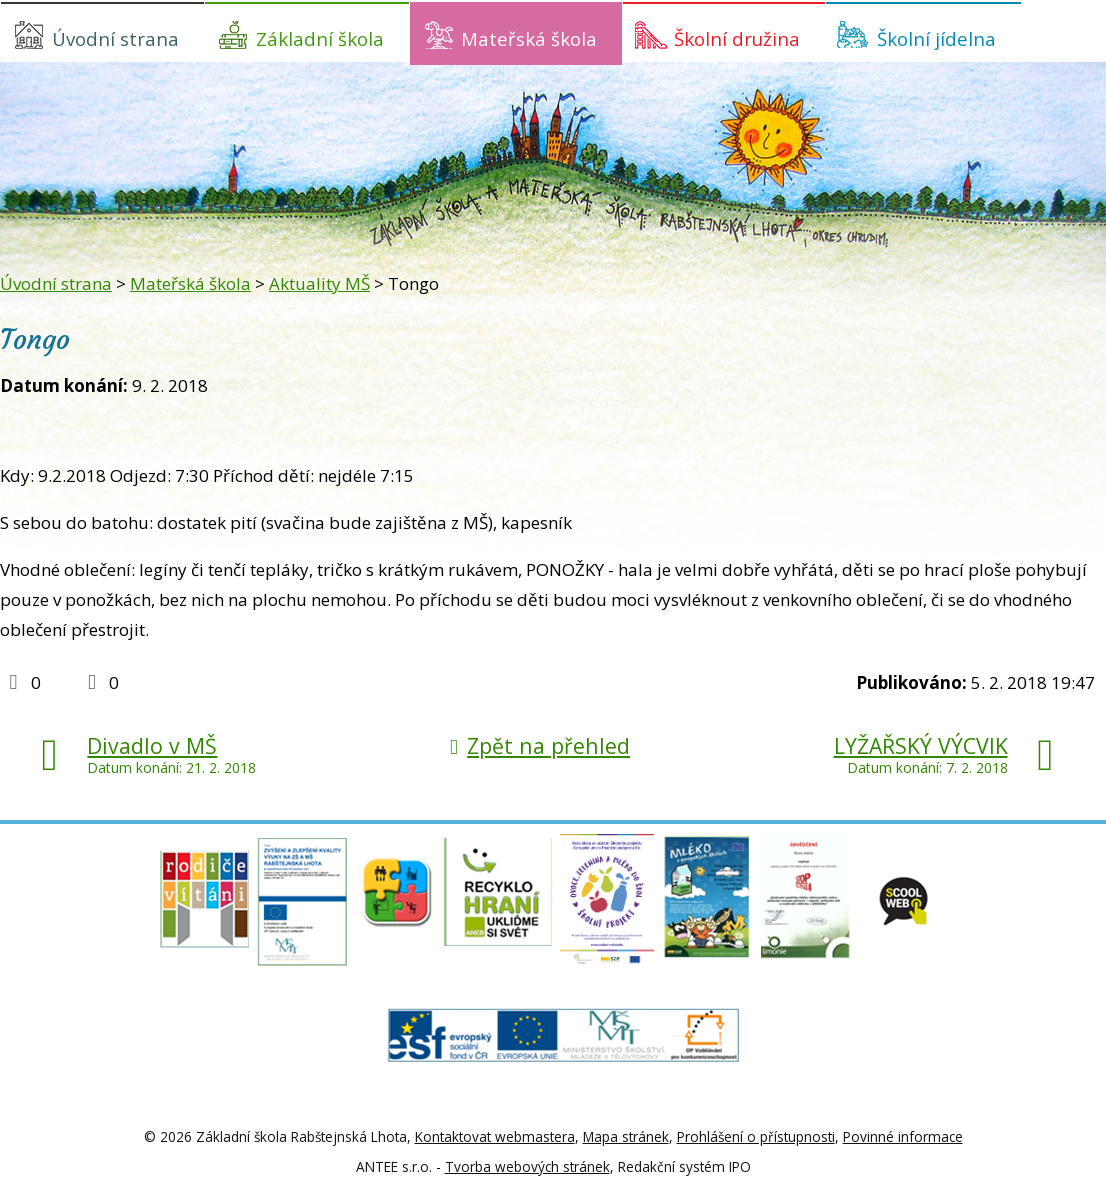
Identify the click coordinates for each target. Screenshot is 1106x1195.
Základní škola (320, 38)
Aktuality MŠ (319, 283)
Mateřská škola (529, 38)
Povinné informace (903, 1136)
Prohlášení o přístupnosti (756, 1136)
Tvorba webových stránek (527, 1166)
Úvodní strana (115, 38)
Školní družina (737, 38)
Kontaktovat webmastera (495, 1136)
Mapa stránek (626, 1136)
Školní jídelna (936, 38)
